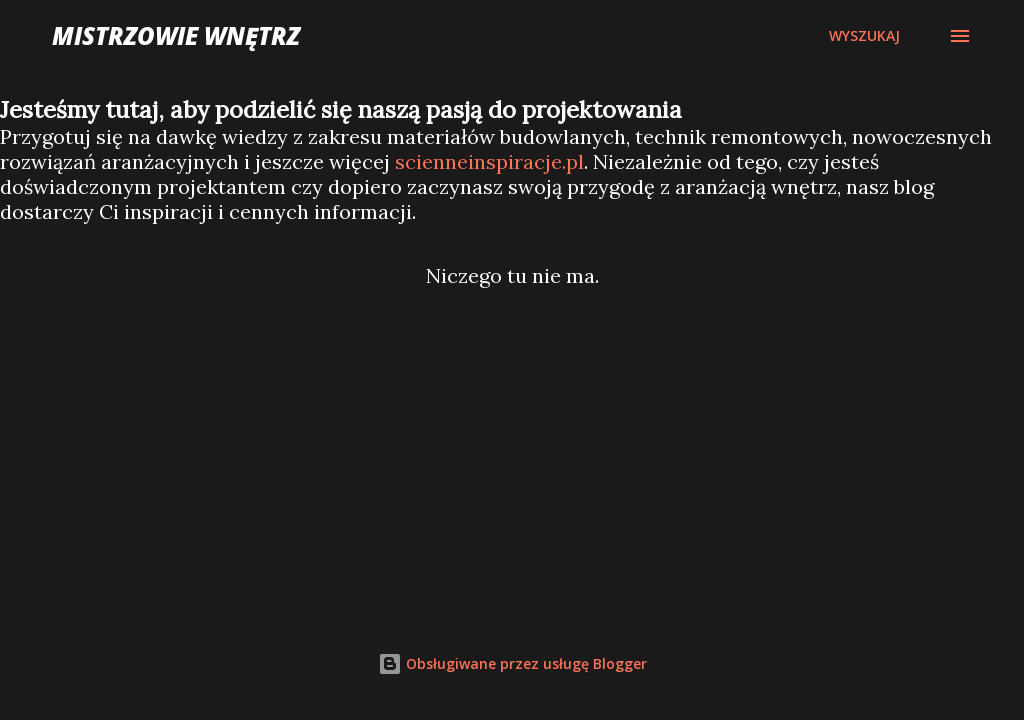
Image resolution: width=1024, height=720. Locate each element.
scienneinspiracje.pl (489, 161)
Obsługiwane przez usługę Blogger (512, 663)
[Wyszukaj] (864, 36)
